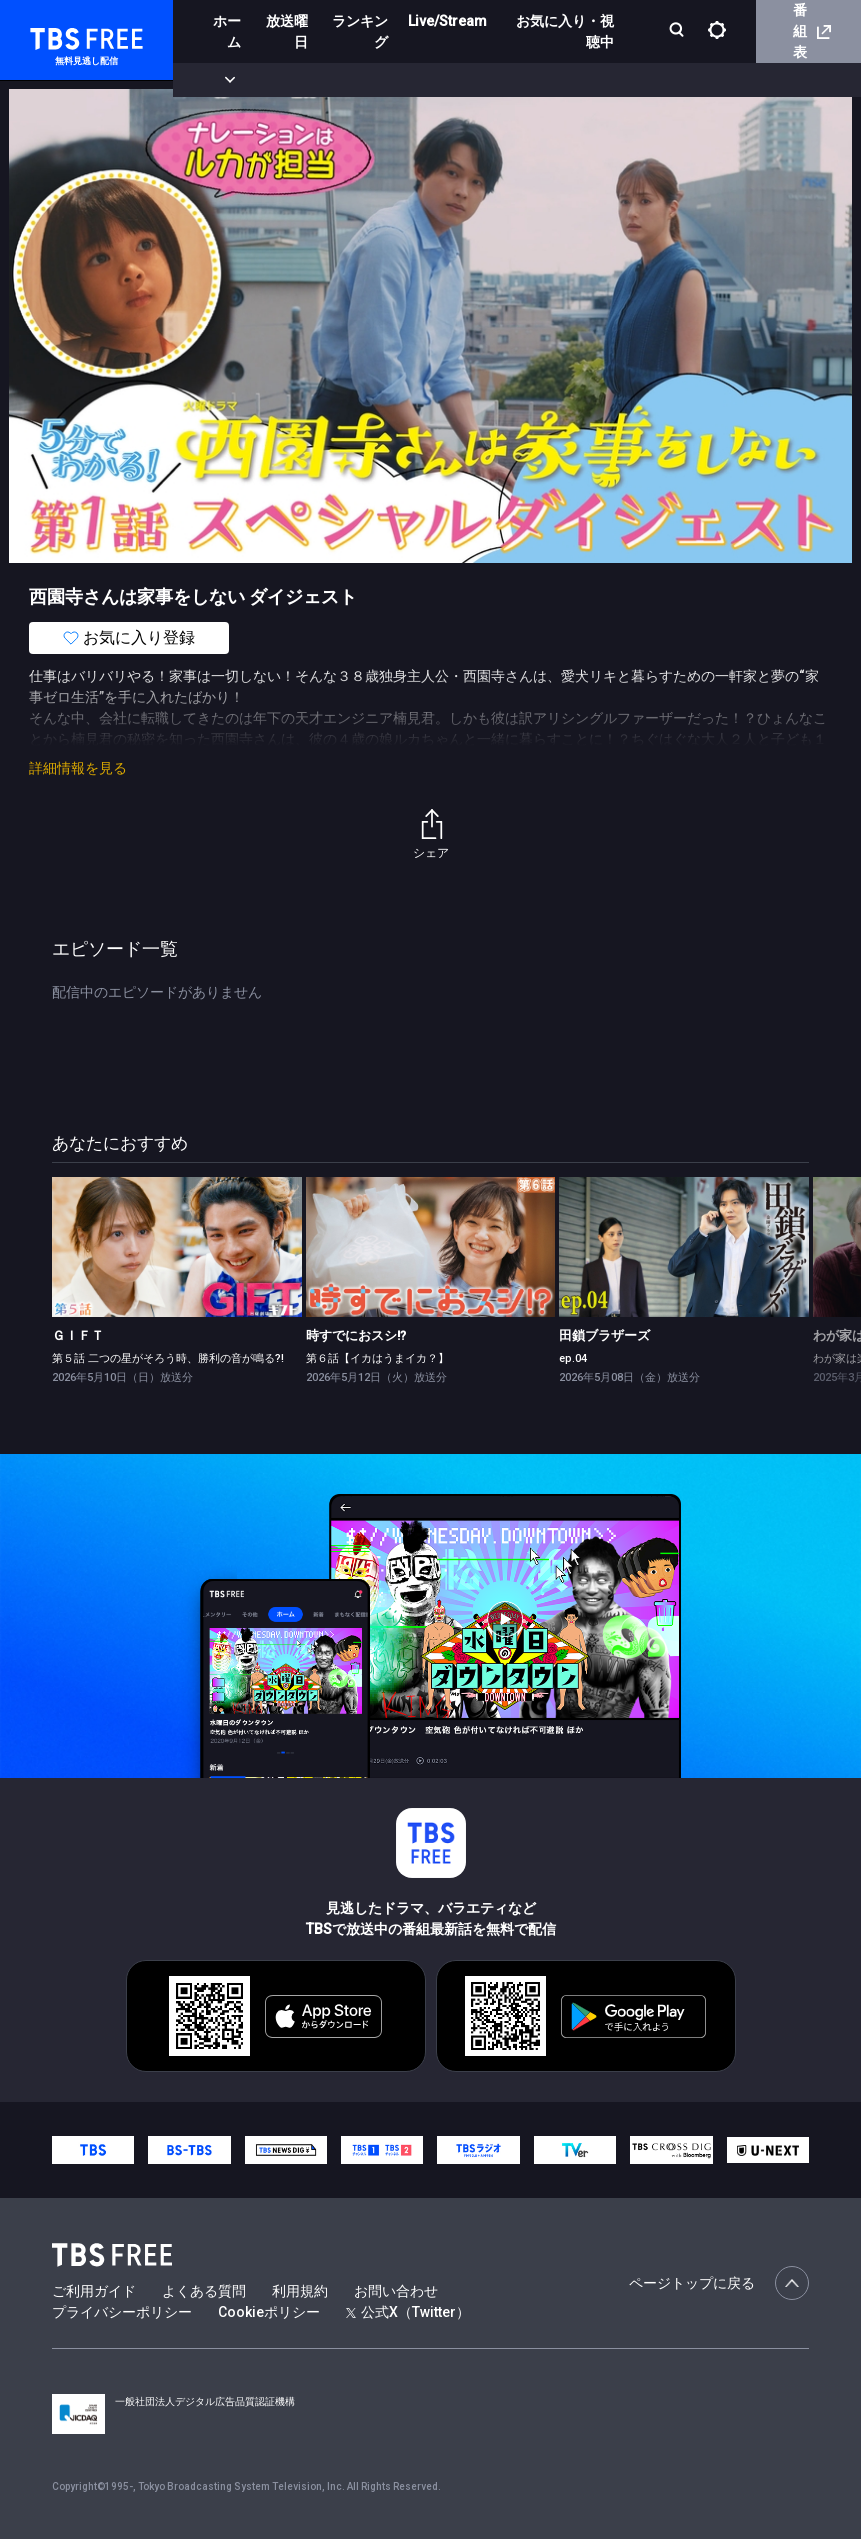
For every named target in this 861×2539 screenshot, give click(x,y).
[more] (572, 80)
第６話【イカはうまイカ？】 (377, 1358)
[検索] (678, 31)
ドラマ (403, 80)
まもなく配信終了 (307, 80)
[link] (177, 1247)
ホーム (227, 31)
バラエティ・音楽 (499, 80)
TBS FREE (53, 35)
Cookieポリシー (269, 2312)
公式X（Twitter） (408, 2312)
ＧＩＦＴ (78, 1335)
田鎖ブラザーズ (604, 1335)
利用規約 (300, 2291)
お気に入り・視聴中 (565, 31)
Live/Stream (447, 21)
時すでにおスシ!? (356, 1335)
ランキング (360, 31)
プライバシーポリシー (122, 2312)
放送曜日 (287, 31)
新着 (217, 80)
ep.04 (573, 1358)
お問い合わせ (396, 2291)
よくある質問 (204, 2291)
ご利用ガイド (94, 2291)
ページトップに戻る (719, 2283)
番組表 (812, 31)
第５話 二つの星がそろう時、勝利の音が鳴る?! (168, 1358)
